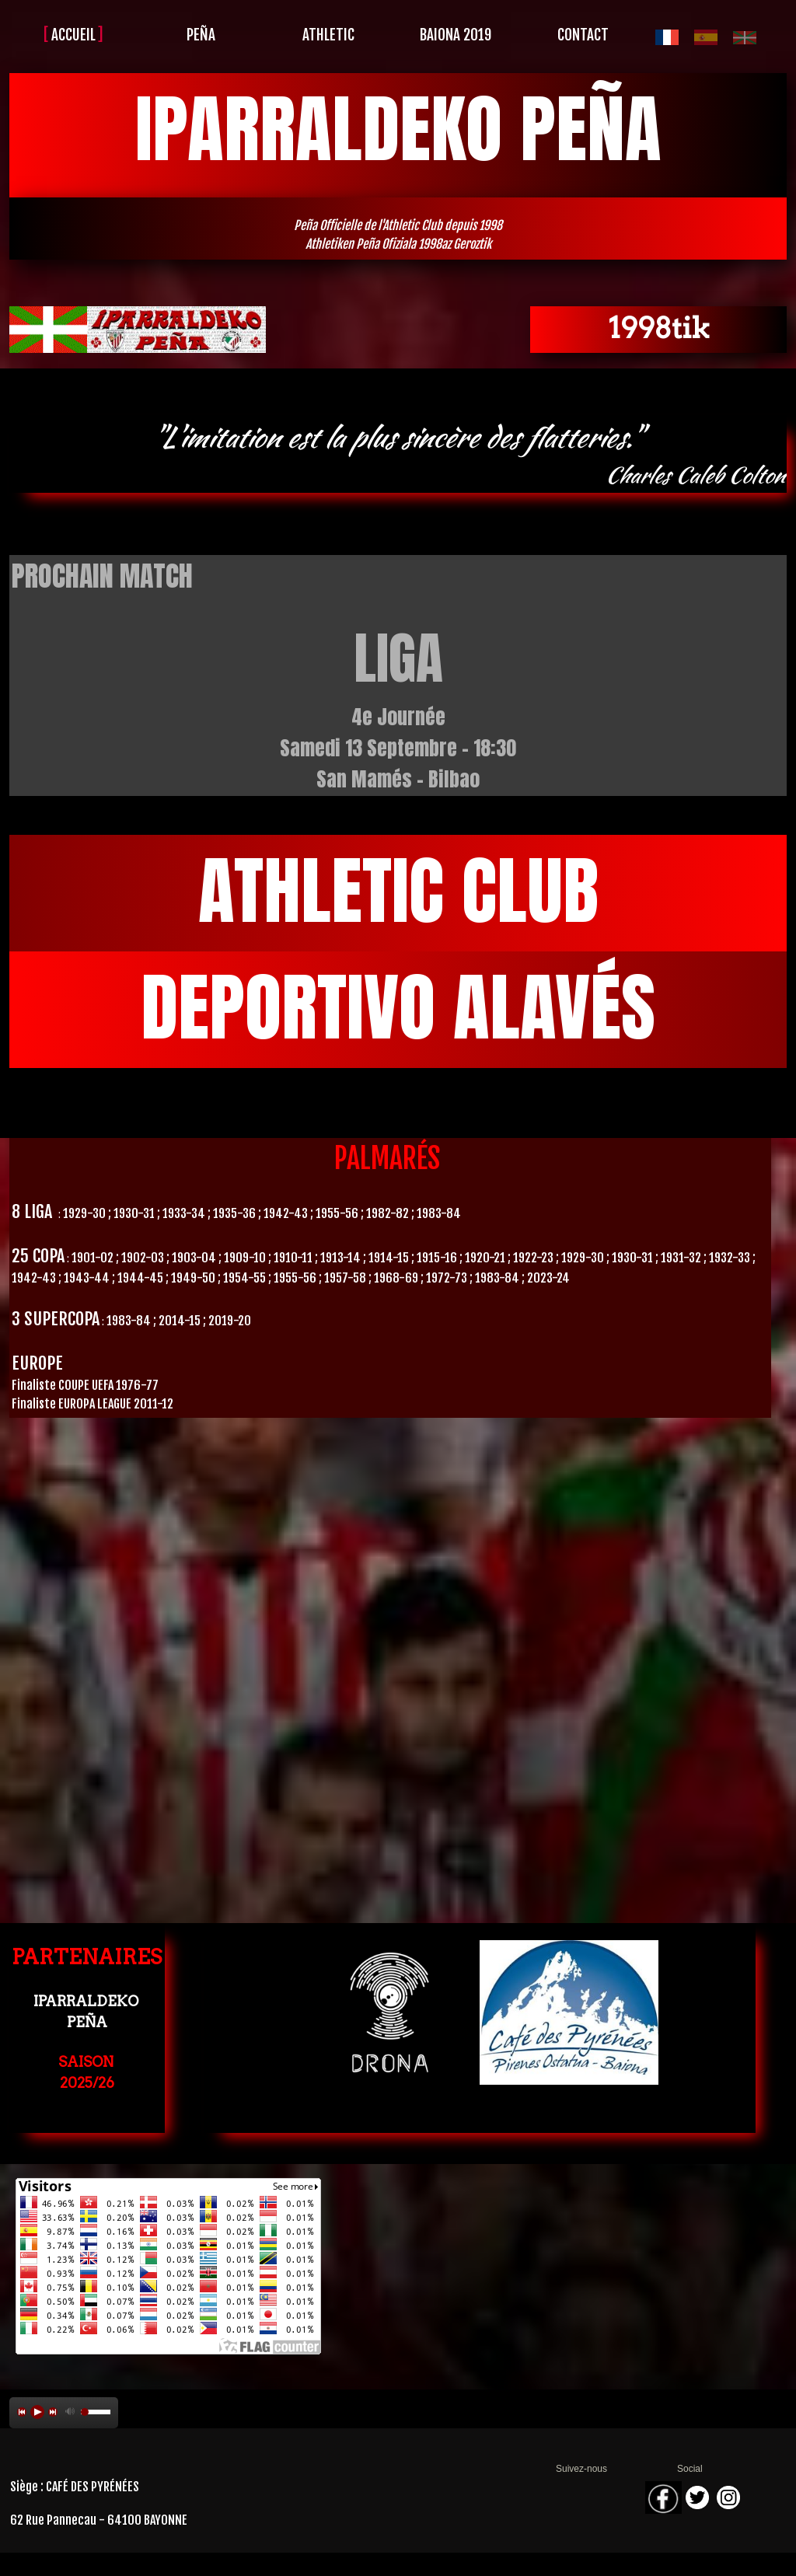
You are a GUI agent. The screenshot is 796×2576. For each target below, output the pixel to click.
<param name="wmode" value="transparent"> (398, 1643)
